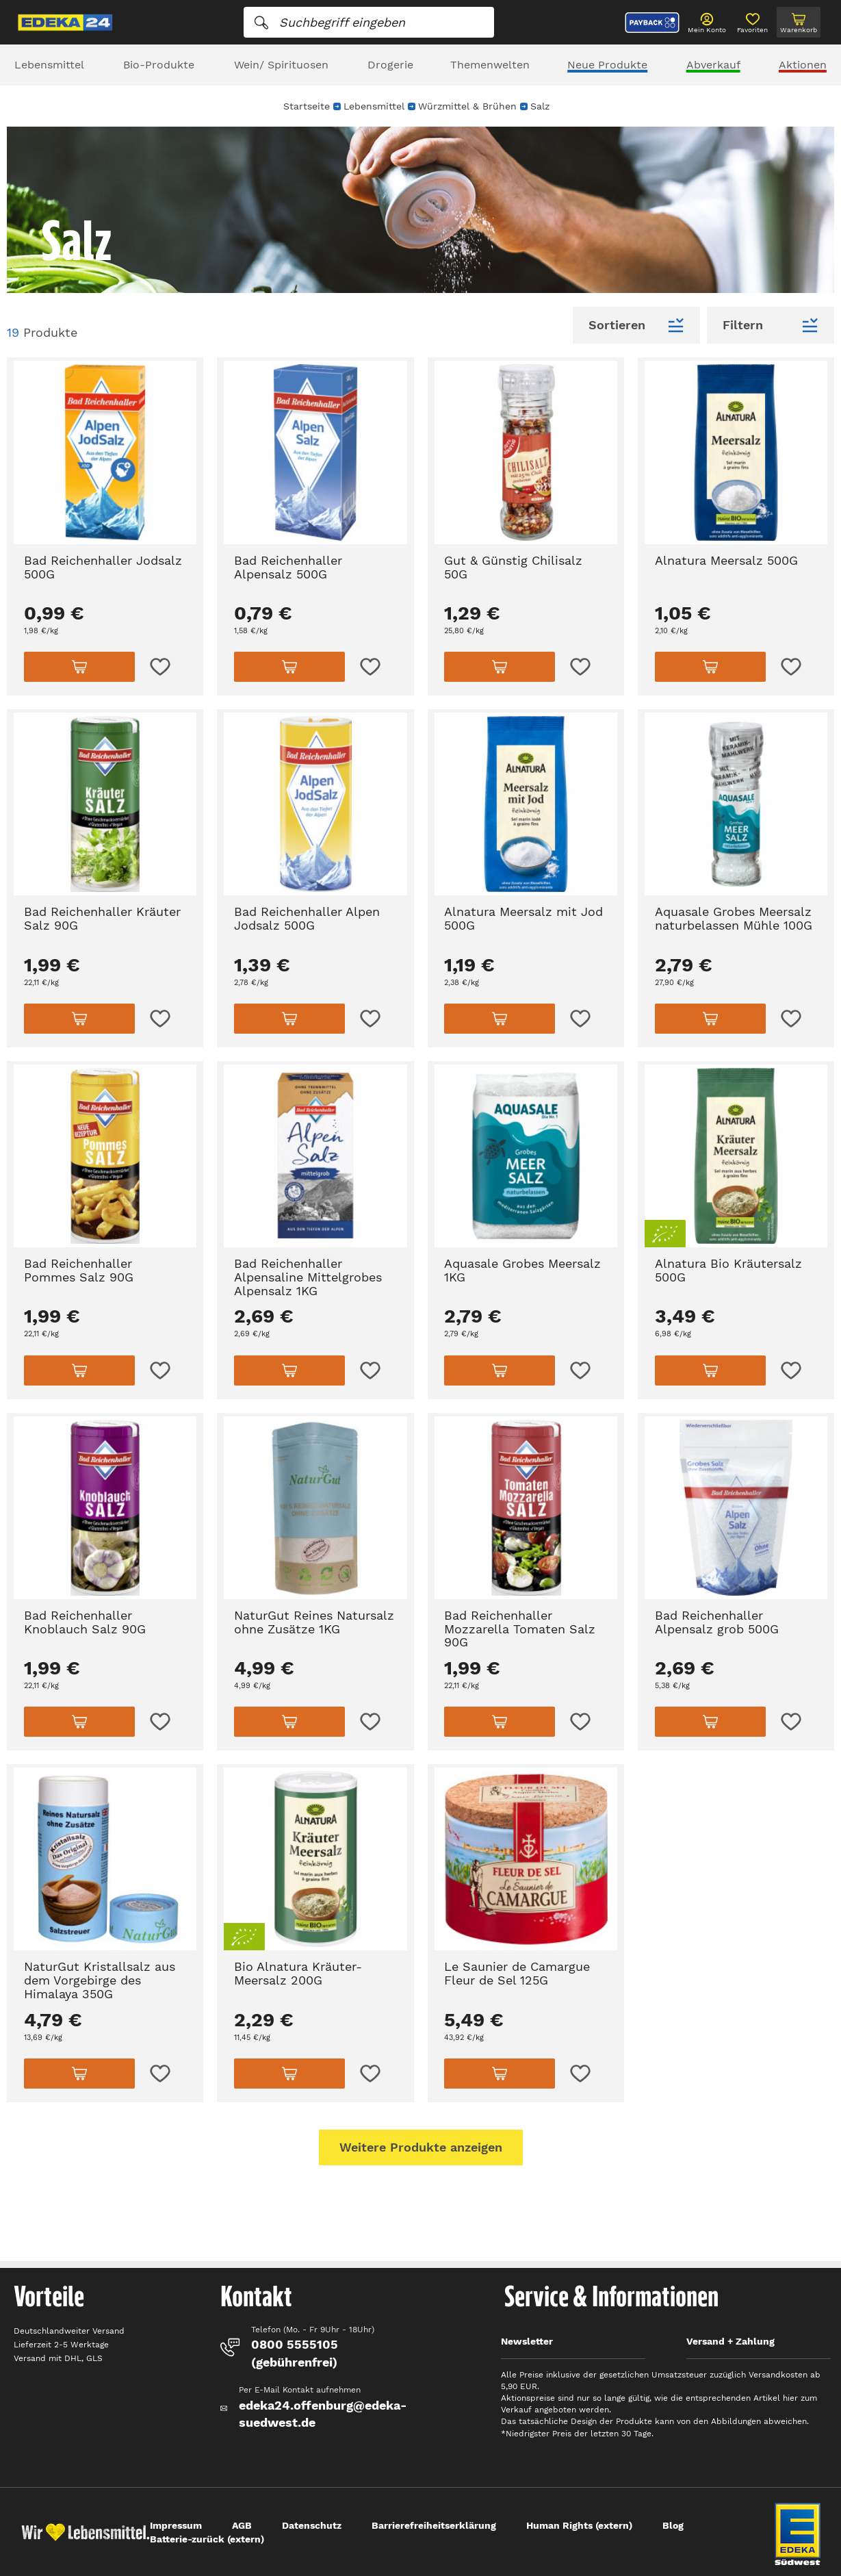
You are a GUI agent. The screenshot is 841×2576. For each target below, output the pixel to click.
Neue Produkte (607, 64)
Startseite (306, 106)
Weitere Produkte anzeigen (420, 2147)
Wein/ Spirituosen (281, 64)
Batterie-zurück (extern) (207, 2539)
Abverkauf (713, 64)
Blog (673, 2525)
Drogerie (390, 64)
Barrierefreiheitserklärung (434, 2525)
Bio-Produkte (158, 64)
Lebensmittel (49, 64)
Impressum (176, 2525)
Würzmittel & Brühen (467, 106)
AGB (242, 2525)
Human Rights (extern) (579, 2525)
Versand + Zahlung (730, 2341)
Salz (539, 106)
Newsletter (527, 2341)
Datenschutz (311, 2525)
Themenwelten (490, 64)
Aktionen (803, 64)
